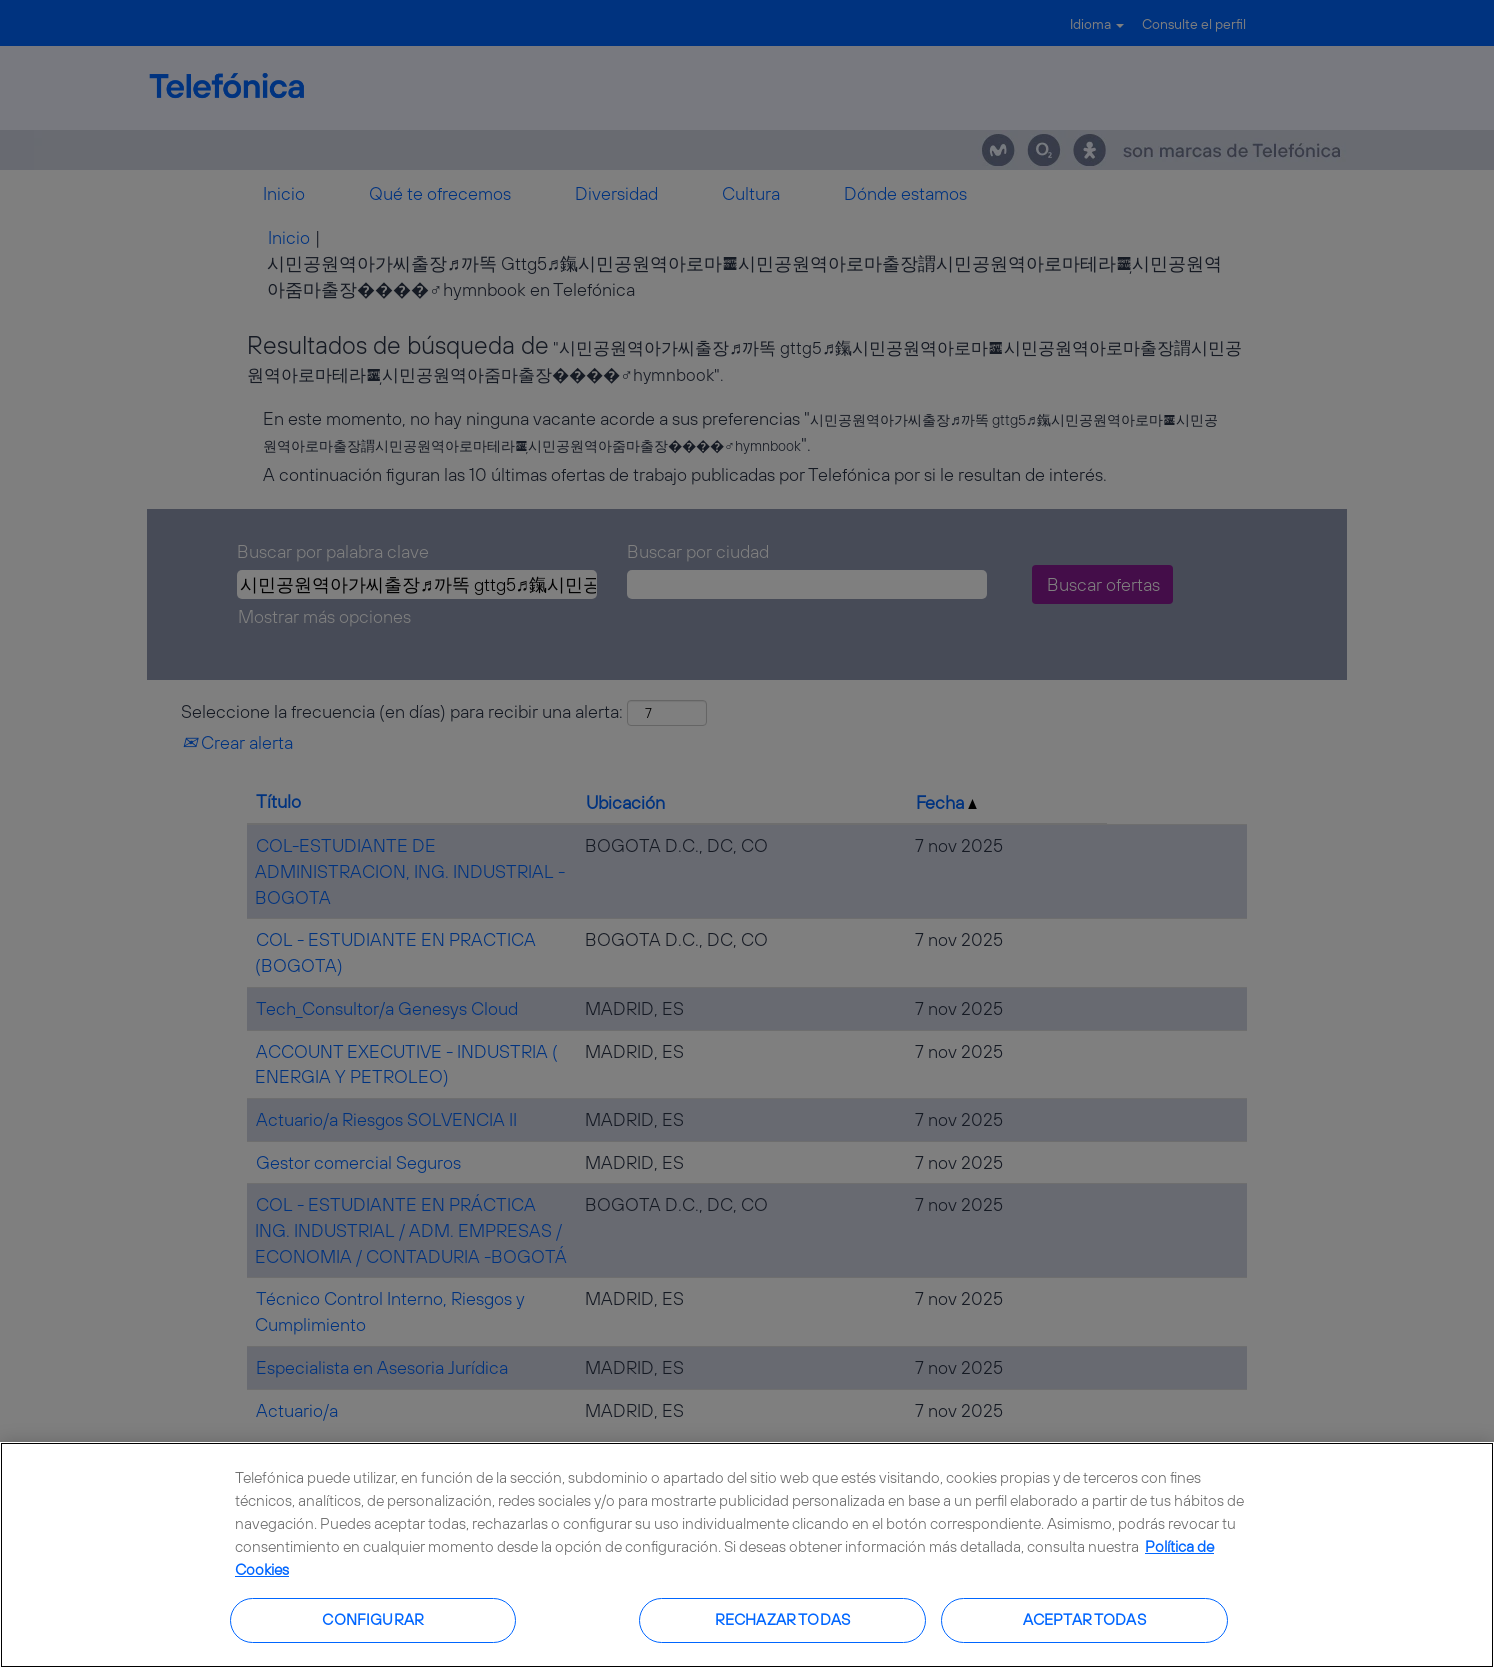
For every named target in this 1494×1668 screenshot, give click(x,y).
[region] (747, 1555)
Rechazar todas (782, 1619)
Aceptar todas (1084, 1619)
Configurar (373, 1619)
